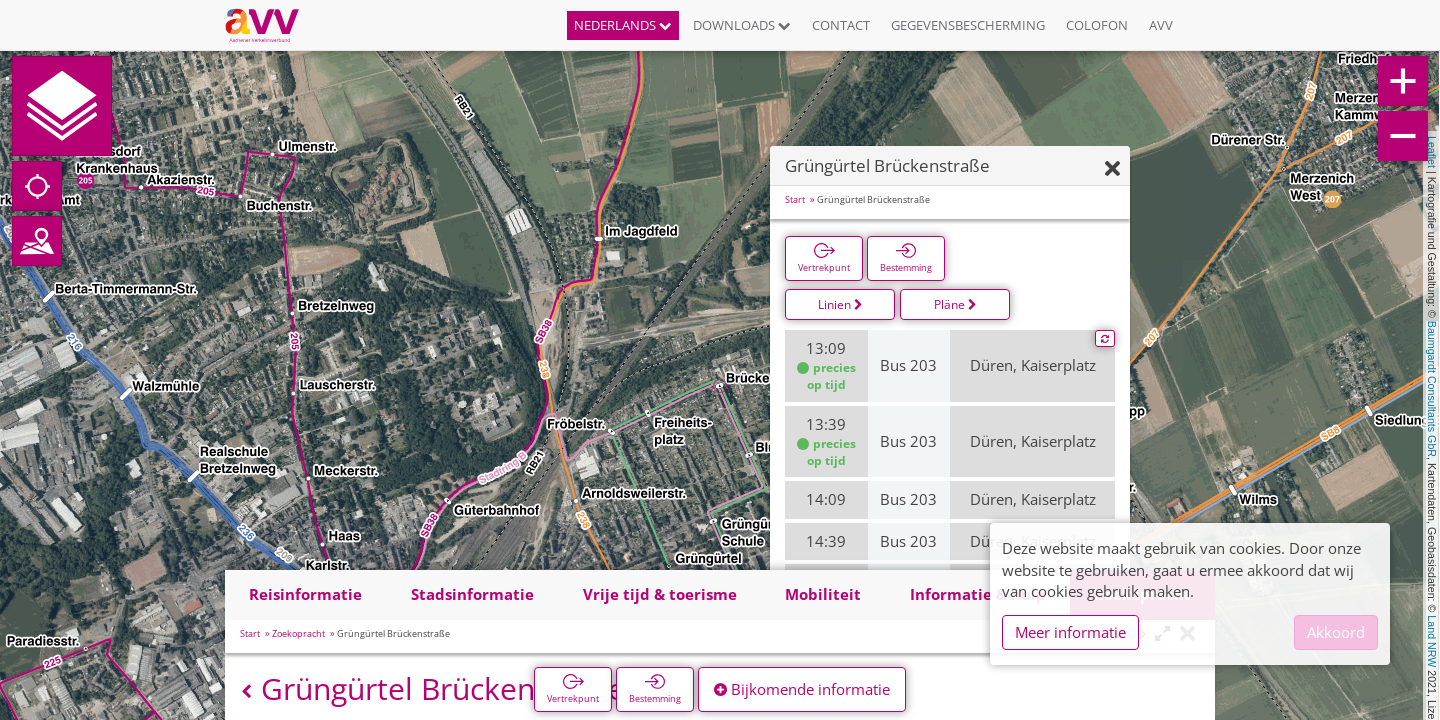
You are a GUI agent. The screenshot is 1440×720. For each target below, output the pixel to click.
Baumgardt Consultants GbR (1432, 389)
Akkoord (1336, 632)
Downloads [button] (742, 25)
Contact (841, 25)
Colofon (1097, 25)
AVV (1161, 25)
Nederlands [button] (623, 25)
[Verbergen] (1112, 169)
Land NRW (1432, 641)
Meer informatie (1070, 632)
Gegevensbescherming (968, 25)
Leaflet (1432, 152)
